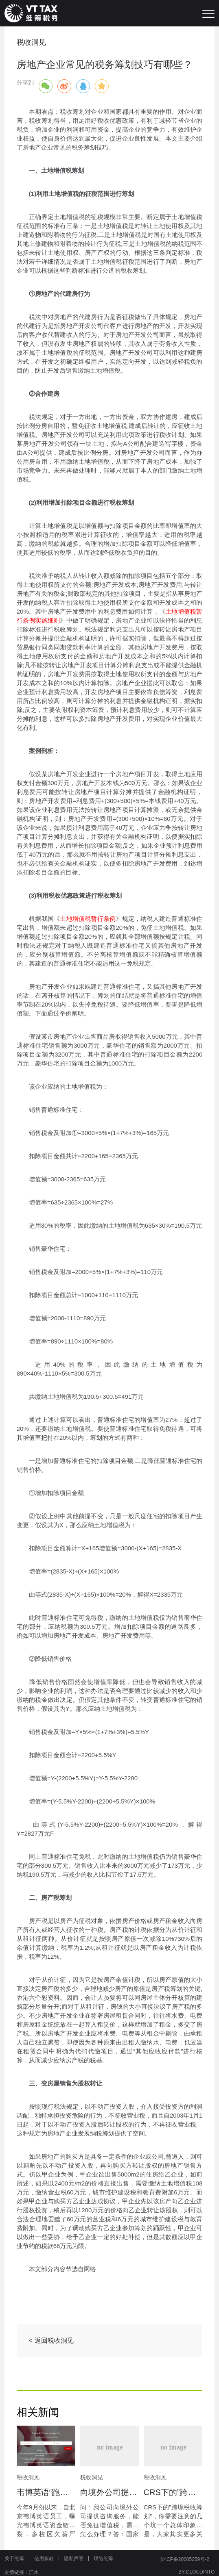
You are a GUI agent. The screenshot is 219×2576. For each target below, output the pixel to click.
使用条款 (44, 2558)
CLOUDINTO (200, 2572)
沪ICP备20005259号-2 (184, 2559)
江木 (34, 2572)
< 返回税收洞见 (51, 2340)
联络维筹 (103, 2558)
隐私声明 (73, 2558)
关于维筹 (14, 2558)
